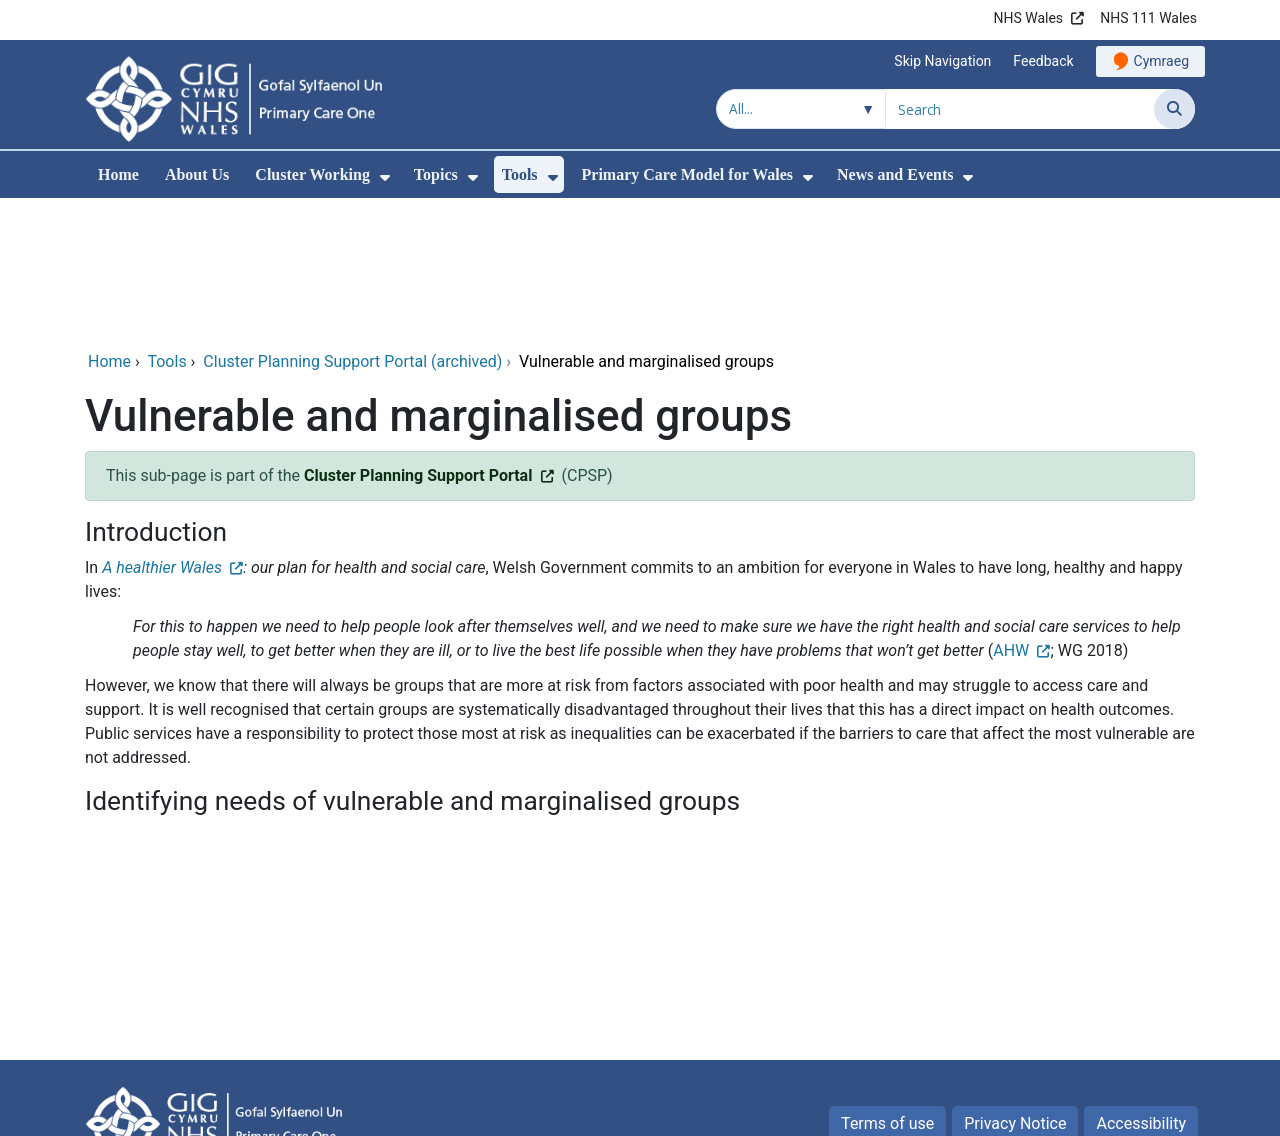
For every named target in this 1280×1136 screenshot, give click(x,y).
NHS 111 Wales (1148, 18)
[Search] (1174, 109)
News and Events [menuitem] (895, 174)
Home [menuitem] (118, 174)
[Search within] (801, 109)
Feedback (1043, 61)
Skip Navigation (942, 61)
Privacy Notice (1015, 987)
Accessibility (1141, 987)
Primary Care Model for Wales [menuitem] (688, 174)
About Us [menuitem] (197, 174)
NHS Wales (1028, 18)
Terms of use (887, 987)
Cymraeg (1161, 61)
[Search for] (1020, 109)
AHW (1011, 514)
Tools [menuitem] (520, 174)
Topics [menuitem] (436, 174)
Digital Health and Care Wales (1090, 1110)
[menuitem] (385, 177)
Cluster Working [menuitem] (312, 174)
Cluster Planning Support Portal (418, 339)
